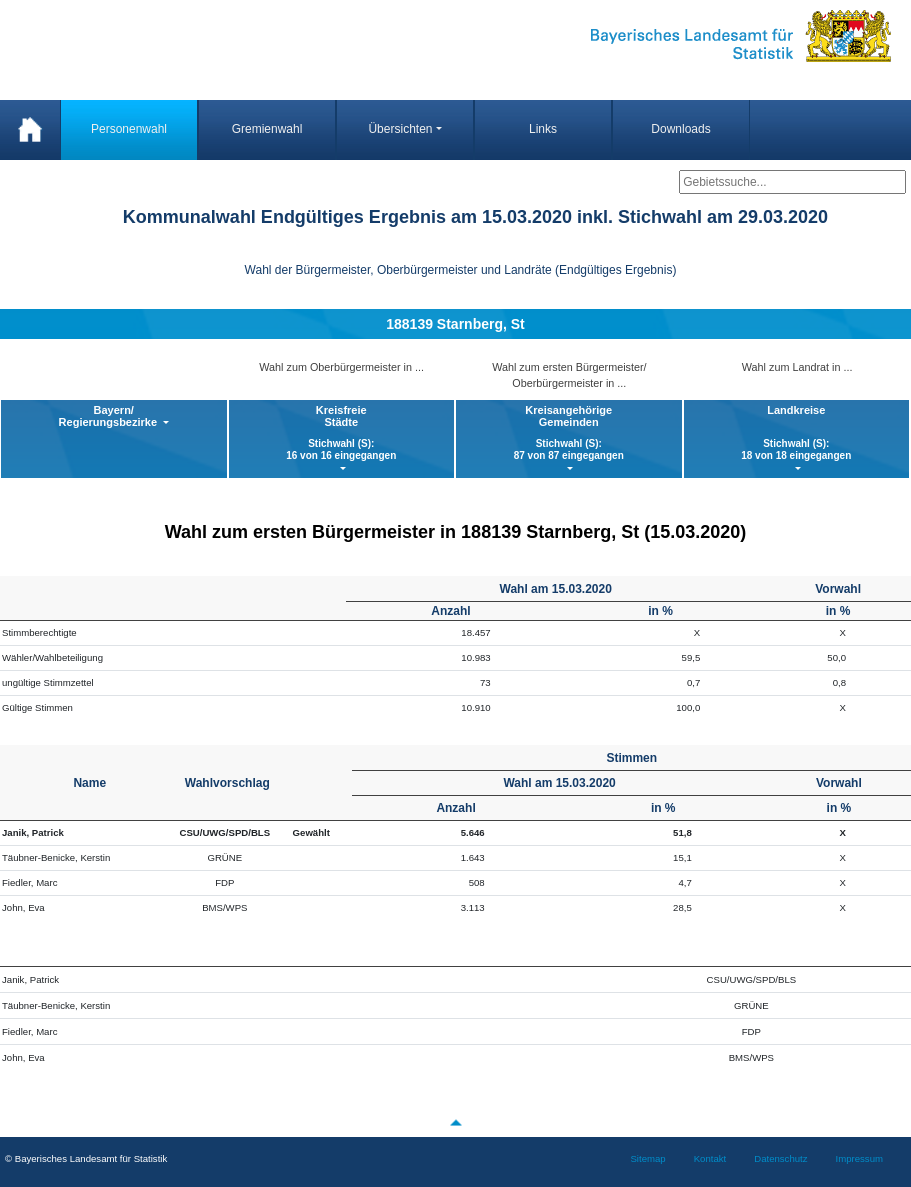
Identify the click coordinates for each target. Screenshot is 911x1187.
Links (543, 129)
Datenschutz (780, 1158)
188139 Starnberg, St (455, 324)
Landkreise (797, 433)
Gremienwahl (267, 129)
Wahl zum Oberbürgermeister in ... (341, 367)
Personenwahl (129, 129)
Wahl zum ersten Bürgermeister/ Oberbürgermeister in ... (569, 375)
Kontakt (710, 1158)
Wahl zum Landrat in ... (797, 367)
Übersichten (400, 129)
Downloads (680, 129)
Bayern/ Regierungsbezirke (109, 416)
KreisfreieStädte (342, 433)
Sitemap (647, 1158)
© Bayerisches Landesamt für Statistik (86, 1158)
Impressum (859, 1158)
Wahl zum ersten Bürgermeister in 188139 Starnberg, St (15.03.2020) (456, 532)
